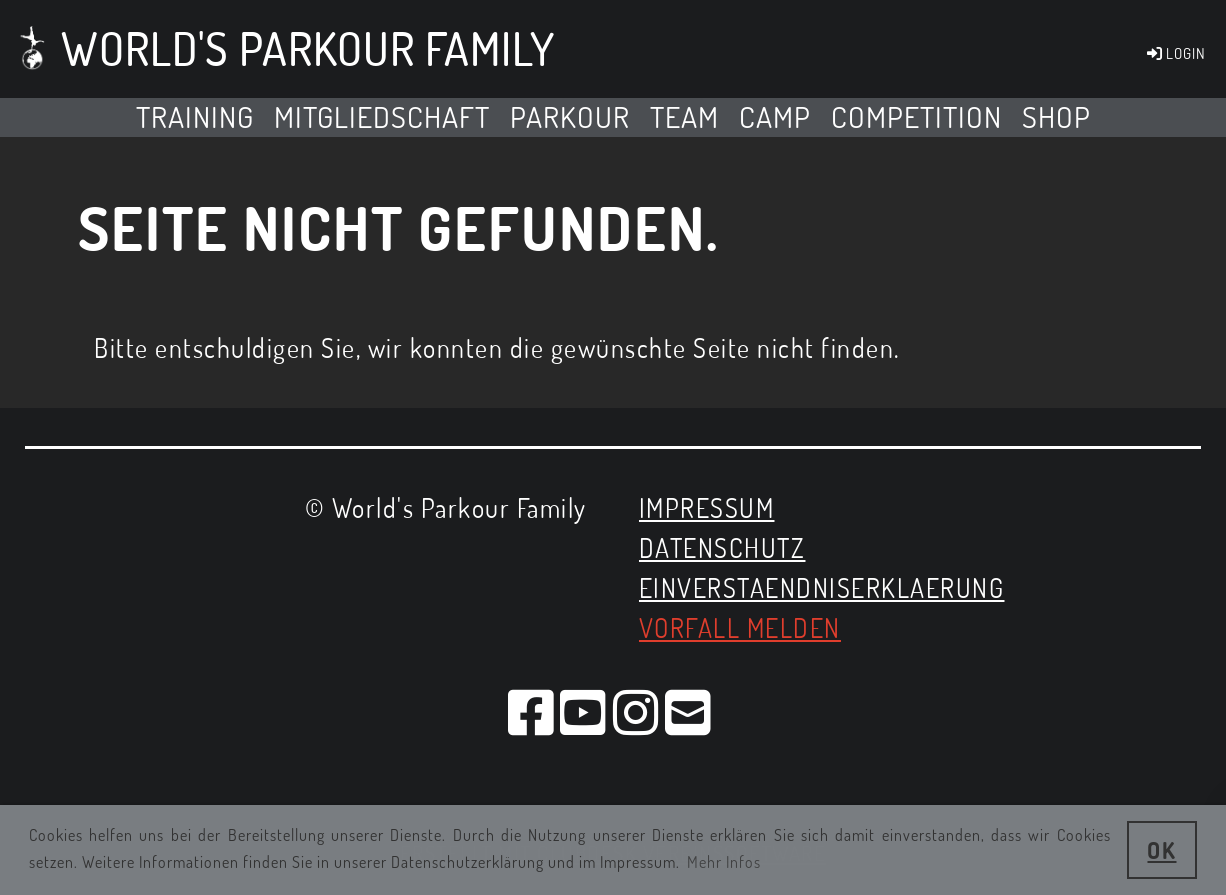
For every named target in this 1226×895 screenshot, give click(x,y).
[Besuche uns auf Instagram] (637, 711)
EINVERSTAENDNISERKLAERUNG (822, 587)
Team (684, 116)
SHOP (1056, 116)
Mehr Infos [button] (724, 862)
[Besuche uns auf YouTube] (584, 711)
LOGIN (1175, 53)
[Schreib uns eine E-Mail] (689, 711)
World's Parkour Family (308, 48)
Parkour (570, 116)
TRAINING (195, 116)
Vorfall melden (740, 627)
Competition (916, 116)
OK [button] (1161, 850)
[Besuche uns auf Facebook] (532, 711)
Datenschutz (722, 547)
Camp (775, 116)
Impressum (707, 507)
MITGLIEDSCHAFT (382, 116)
